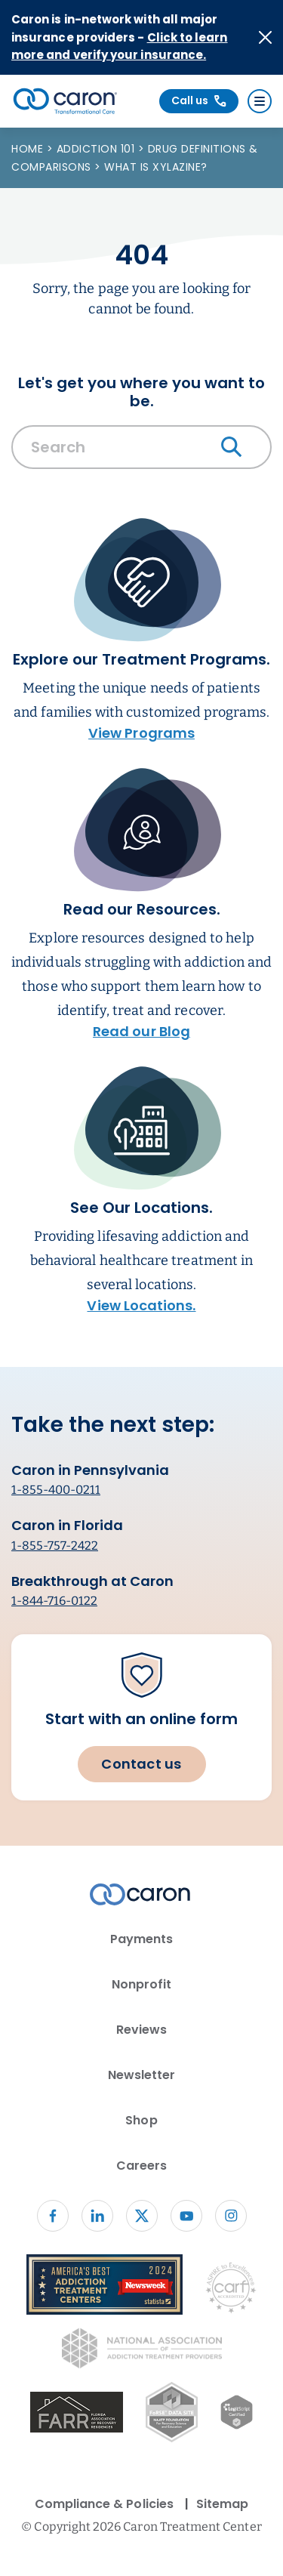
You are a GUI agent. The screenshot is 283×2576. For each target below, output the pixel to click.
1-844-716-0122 (54, 1600)
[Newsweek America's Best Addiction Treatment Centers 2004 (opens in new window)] (105, 2287)
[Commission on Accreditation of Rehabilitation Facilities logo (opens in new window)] (231, 2291)
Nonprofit (142, 1984)
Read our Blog (141, 1031)
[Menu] (260, 101)
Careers (141, 2165)
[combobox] (141, 451)
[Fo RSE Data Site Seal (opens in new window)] (171, 2415)
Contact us (141, 1763)
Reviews (141, 2029)
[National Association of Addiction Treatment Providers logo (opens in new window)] (142, 2351)
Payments (141, 1939)
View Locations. (141, 1305)
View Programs (141, 733)
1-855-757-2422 (54, 1545)
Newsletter (142, 2075)
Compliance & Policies (104, 2504)
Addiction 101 (97, 148)
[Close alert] (265, 37)
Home (29, 148)
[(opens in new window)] (76, 2415)
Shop (141, 2120)
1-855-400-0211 (55, 1489)
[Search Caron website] (141, 447)
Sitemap (222, 2504)
